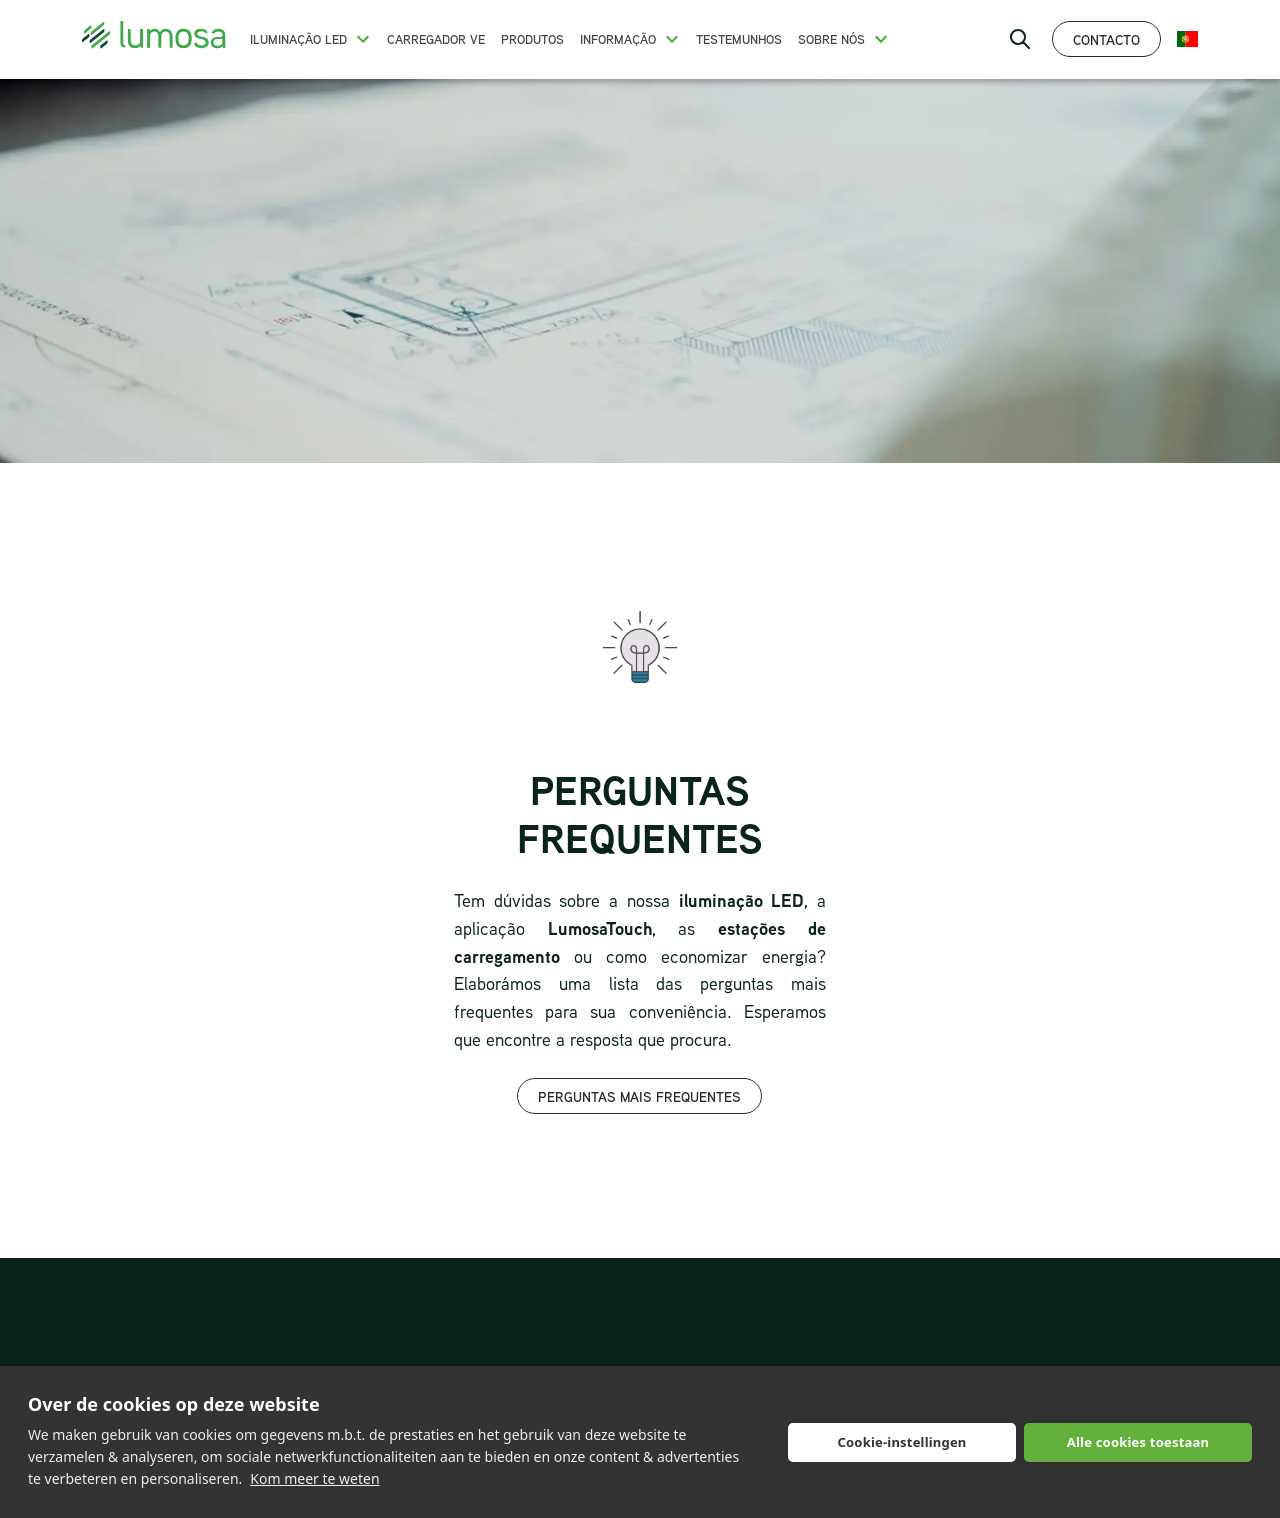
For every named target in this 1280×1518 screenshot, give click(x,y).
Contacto (1106, 39)
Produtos (532, 39)
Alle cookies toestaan (1138, 1442)
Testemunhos (739, 39)
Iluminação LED (298, 39)
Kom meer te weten (314, 1478)
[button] (363, 39)
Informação (618, 39)
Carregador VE (436, 39)
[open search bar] (1020, 39)
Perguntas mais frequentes (639, 1096)
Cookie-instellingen (901, 1442)
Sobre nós (831, 39)
